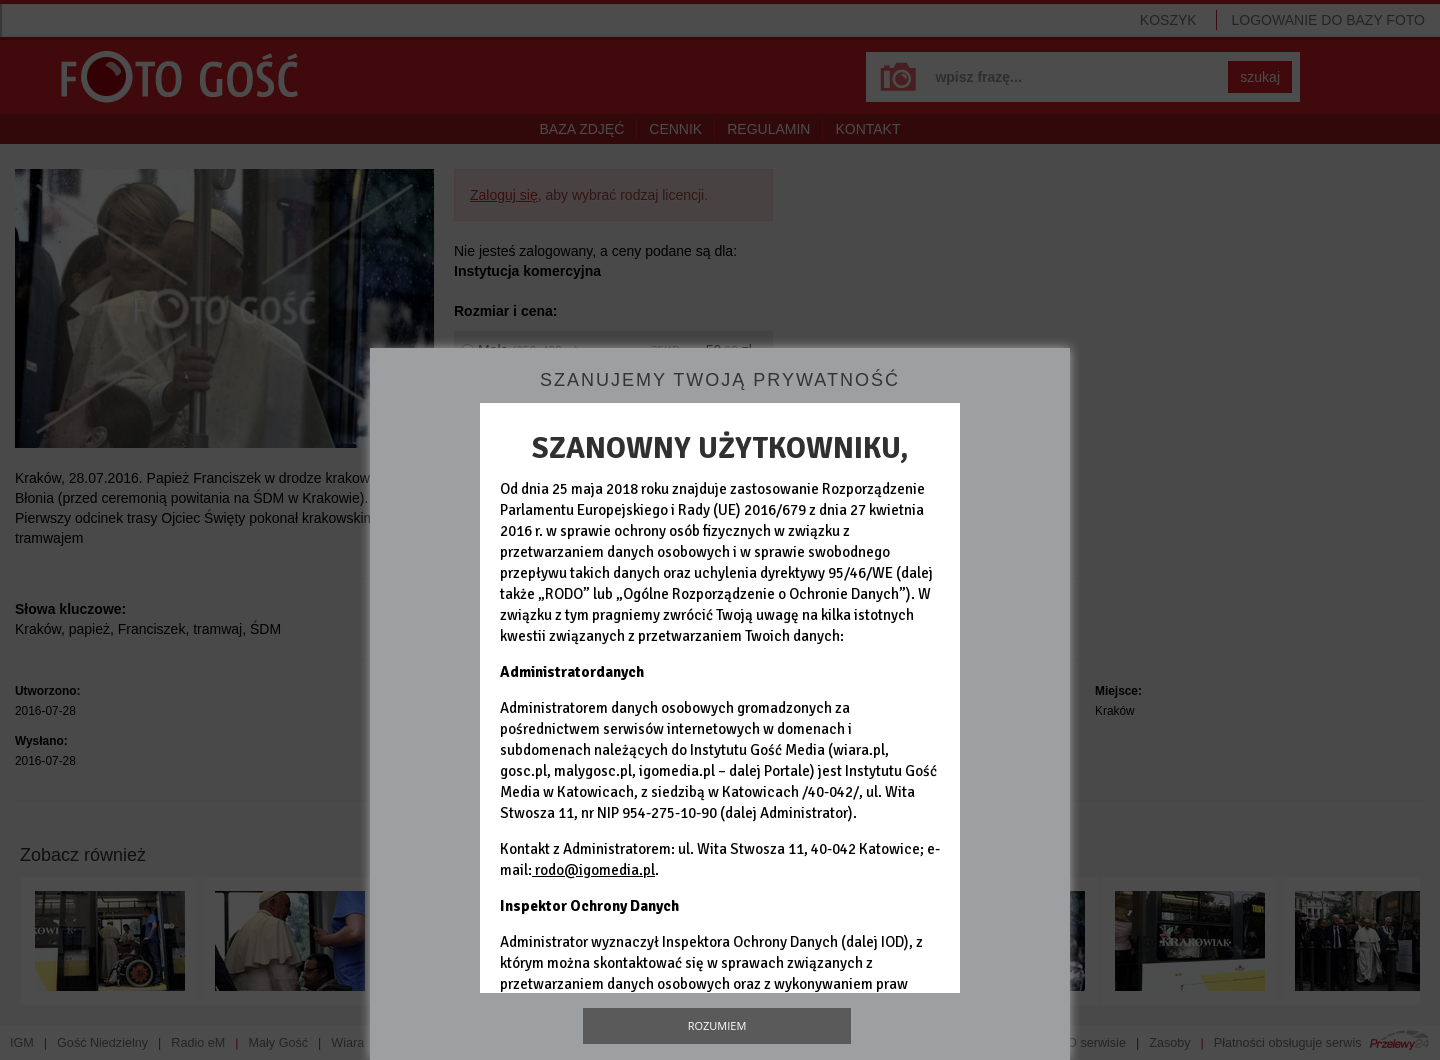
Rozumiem (717, 1025)
